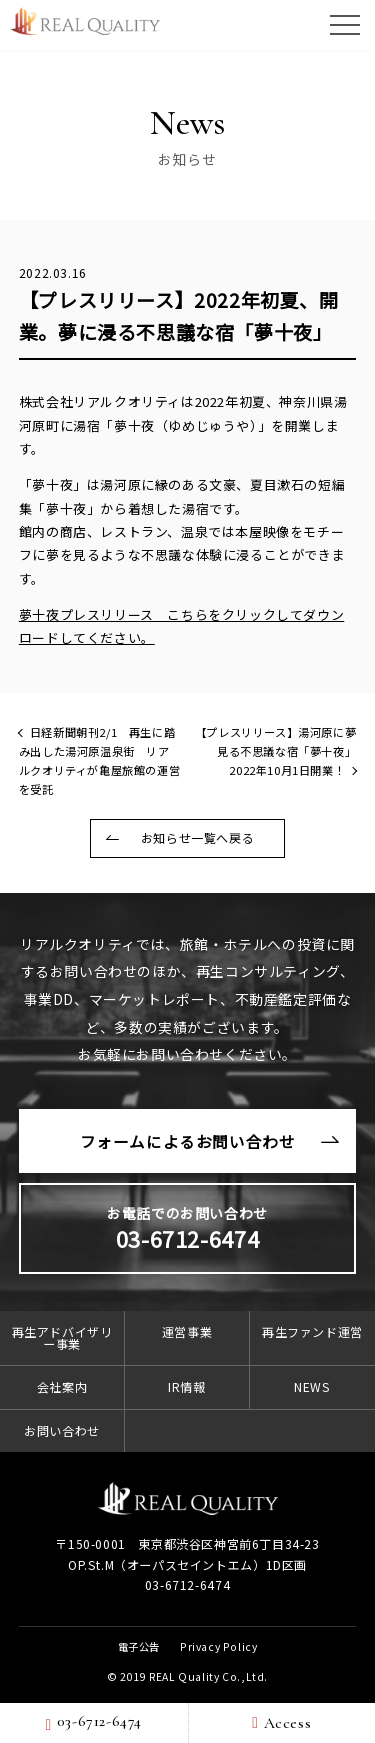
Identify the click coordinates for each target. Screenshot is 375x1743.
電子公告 (139, 1646)
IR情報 (186, 1386)
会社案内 (62, 1386)
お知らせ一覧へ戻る (197, 837)
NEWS (312, 1386)
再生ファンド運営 (312, 1331)
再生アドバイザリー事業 (62, 1337)
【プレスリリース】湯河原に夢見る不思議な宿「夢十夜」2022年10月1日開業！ (275, 751)
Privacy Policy (218, 1646)
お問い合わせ (62, 1430)
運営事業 (187, 1331)
